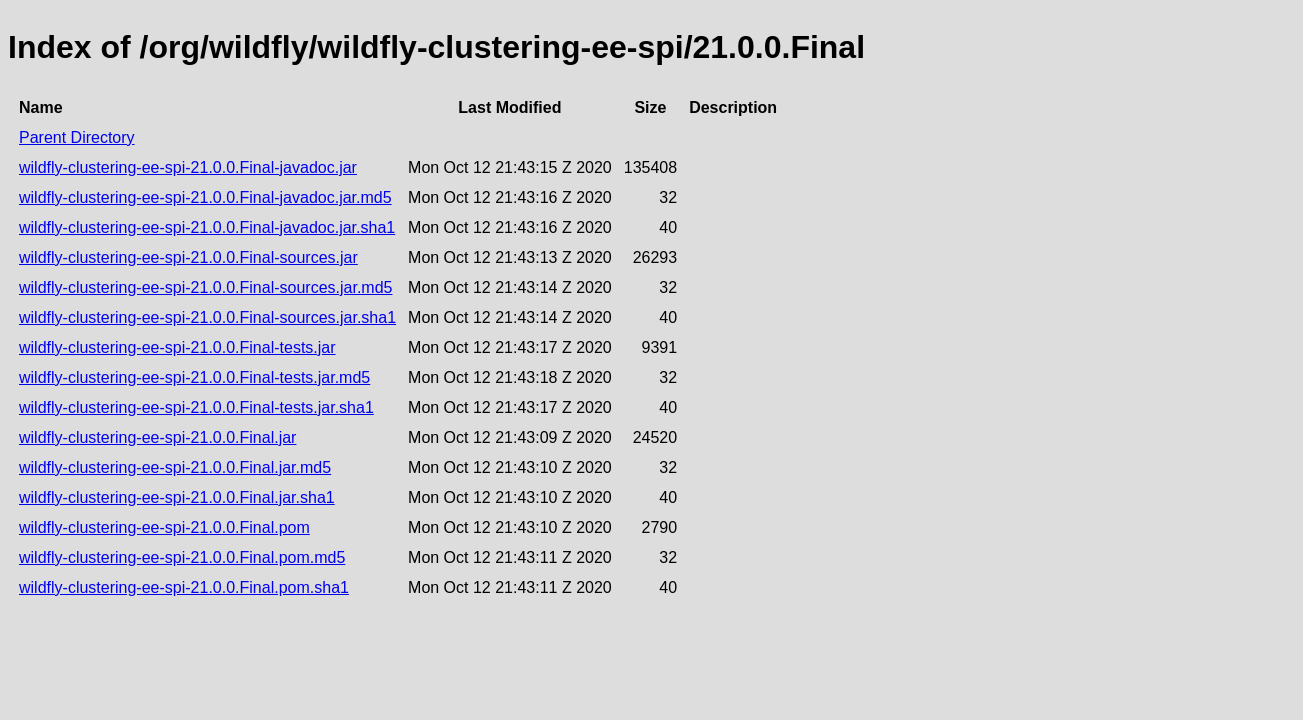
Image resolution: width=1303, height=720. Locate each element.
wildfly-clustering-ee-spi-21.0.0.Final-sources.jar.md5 (205, 287)
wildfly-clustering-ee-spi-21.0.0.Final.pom (164, 527)
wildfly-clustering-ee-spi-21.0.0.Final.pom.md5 (182, 557)
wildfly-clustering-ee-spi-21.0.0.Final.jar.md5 (175, 467)
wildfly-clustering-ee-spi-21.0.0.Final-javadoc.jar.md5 (205, 197)
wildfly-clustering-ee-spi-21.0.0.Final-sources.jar (188, 257)
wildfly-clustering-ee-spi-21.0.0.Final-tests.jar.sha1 (196, 407)
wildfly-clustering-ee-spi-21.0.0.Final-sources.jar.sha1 (207, 317)
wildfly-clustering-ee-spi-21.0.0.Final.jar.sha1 (177, 497)
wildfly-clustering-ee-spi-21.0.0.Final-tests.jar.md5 (194, 377)
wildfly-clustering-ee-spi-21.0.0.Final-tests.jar (177, 347)
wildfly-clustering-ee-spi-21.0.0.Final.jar (157, 437)
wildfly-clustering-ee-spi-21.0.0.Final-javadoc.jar (188, 167)
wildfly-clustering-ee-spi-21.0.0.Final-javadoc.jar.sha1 (207, 227)
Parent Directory (77, 137)
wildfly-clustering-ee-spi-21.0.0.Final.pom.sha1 (184, 587)
